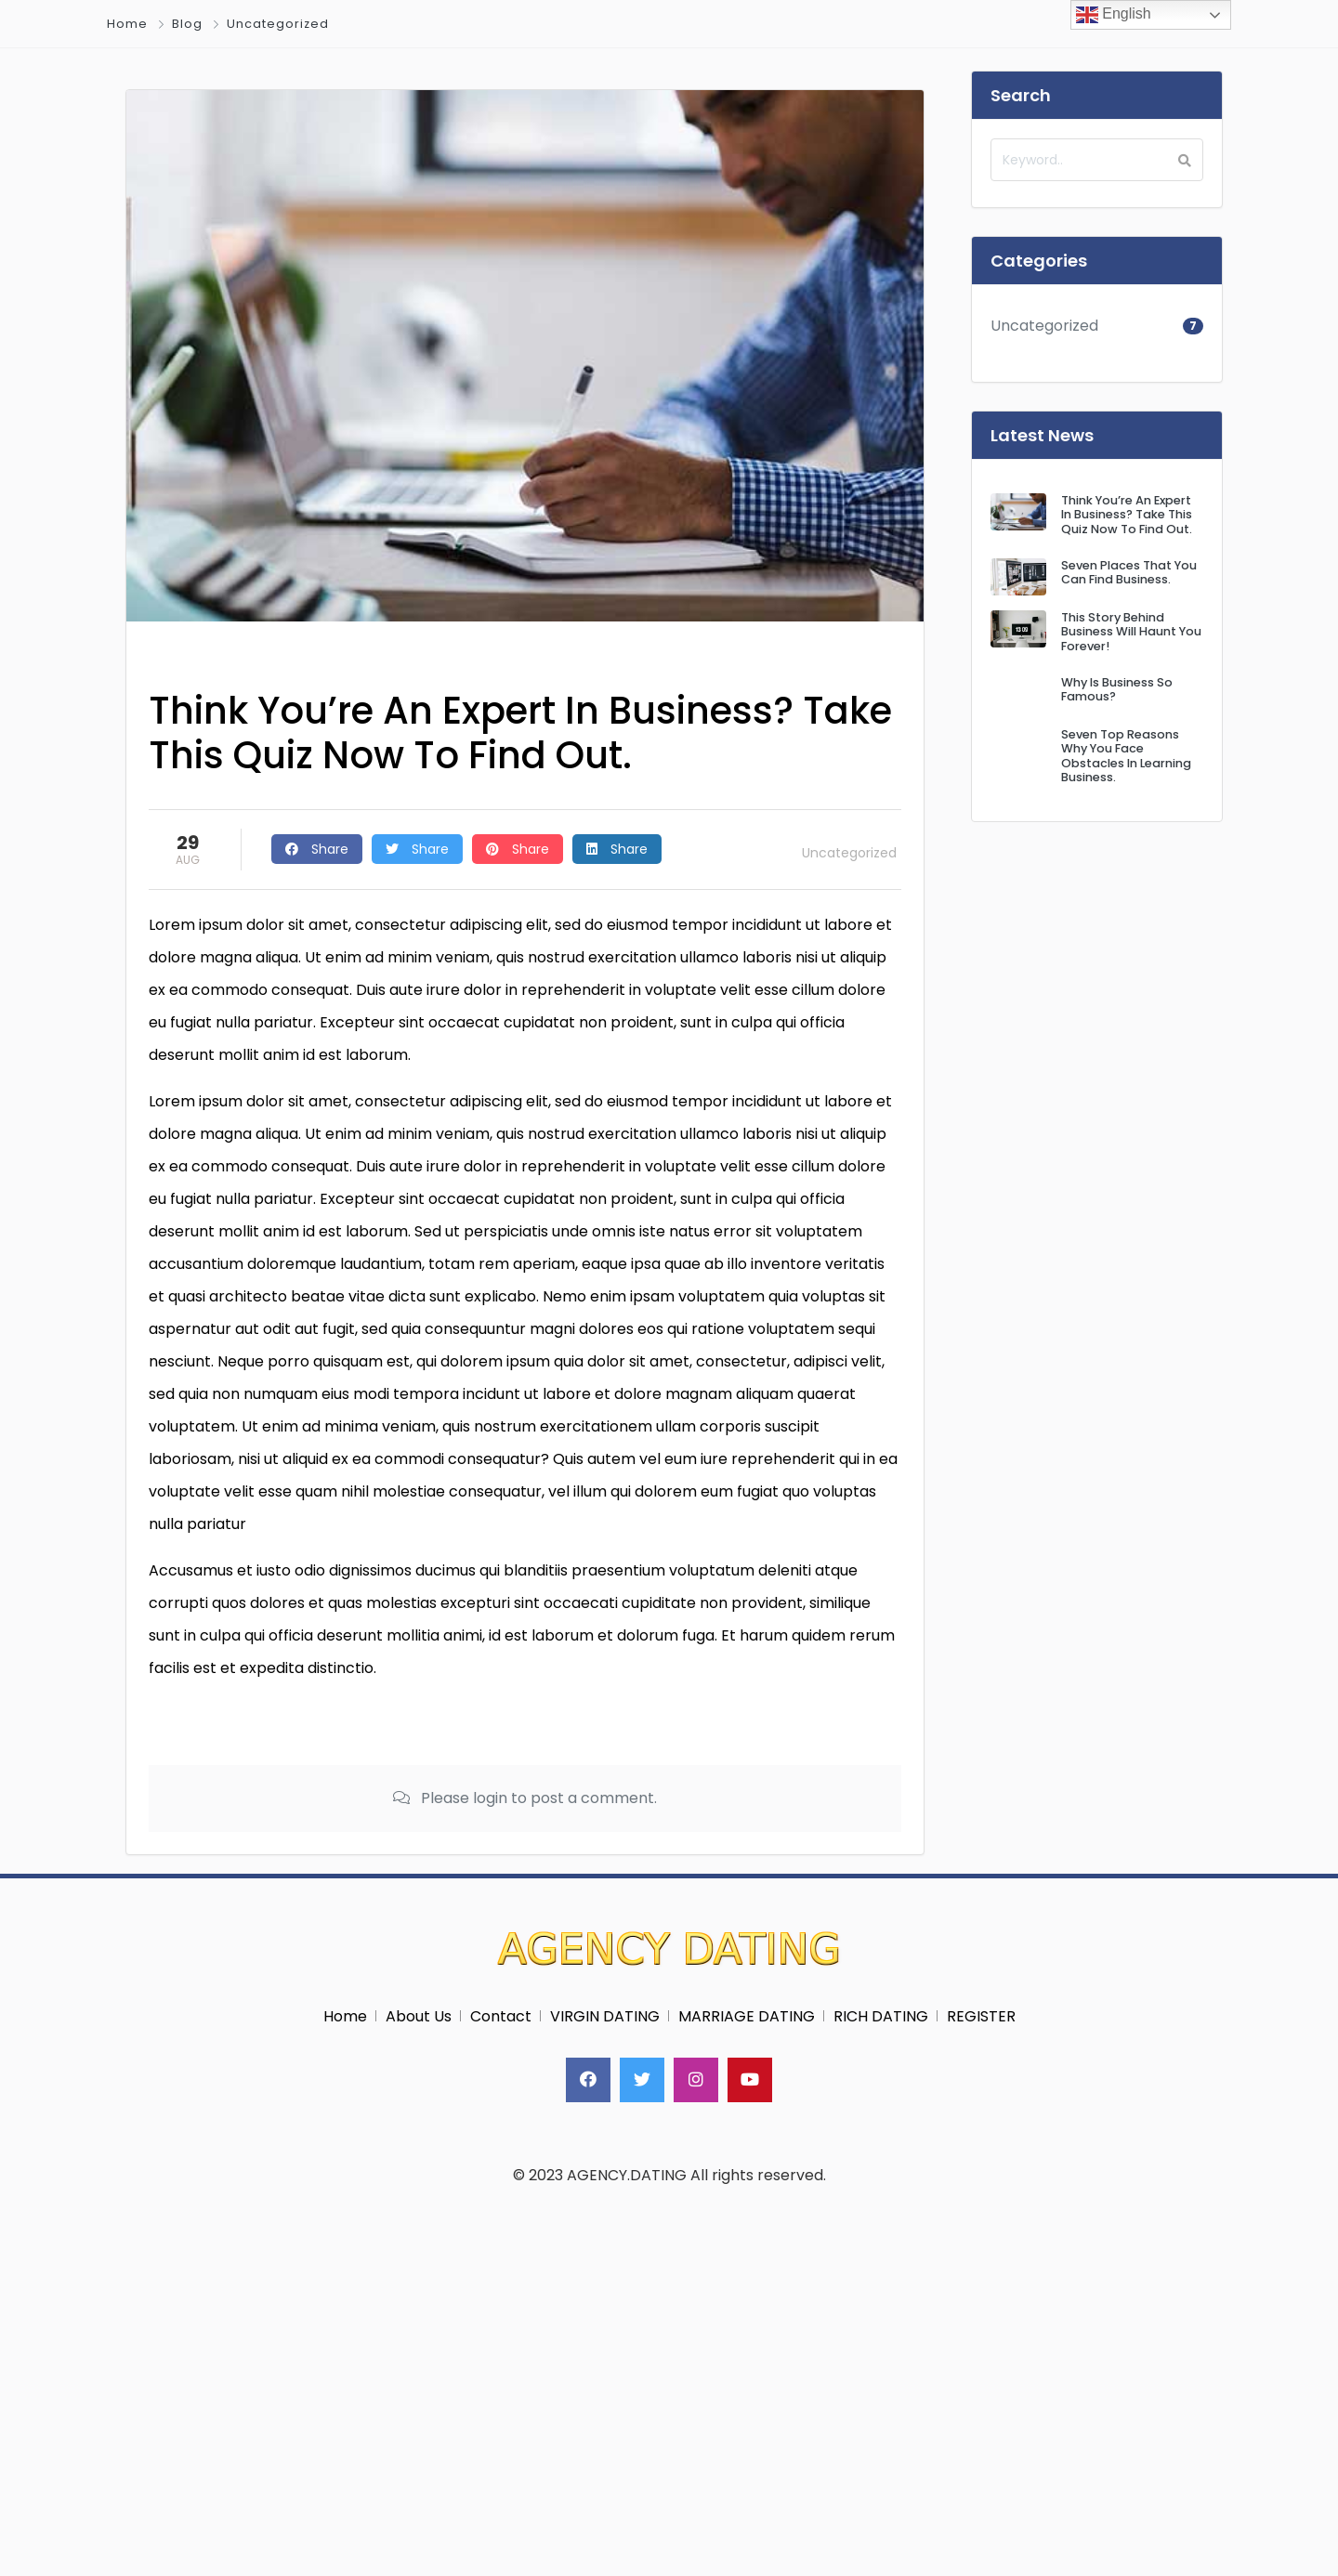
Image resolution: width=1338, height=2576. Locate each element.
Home (127, 24)
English (1113, 15)
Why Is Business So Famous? (1117, 689)
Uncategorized (278, 24)
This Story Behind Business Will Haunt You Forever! (1131, 631)
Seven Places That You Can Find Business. (1129, 572)
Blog (187, 24)
